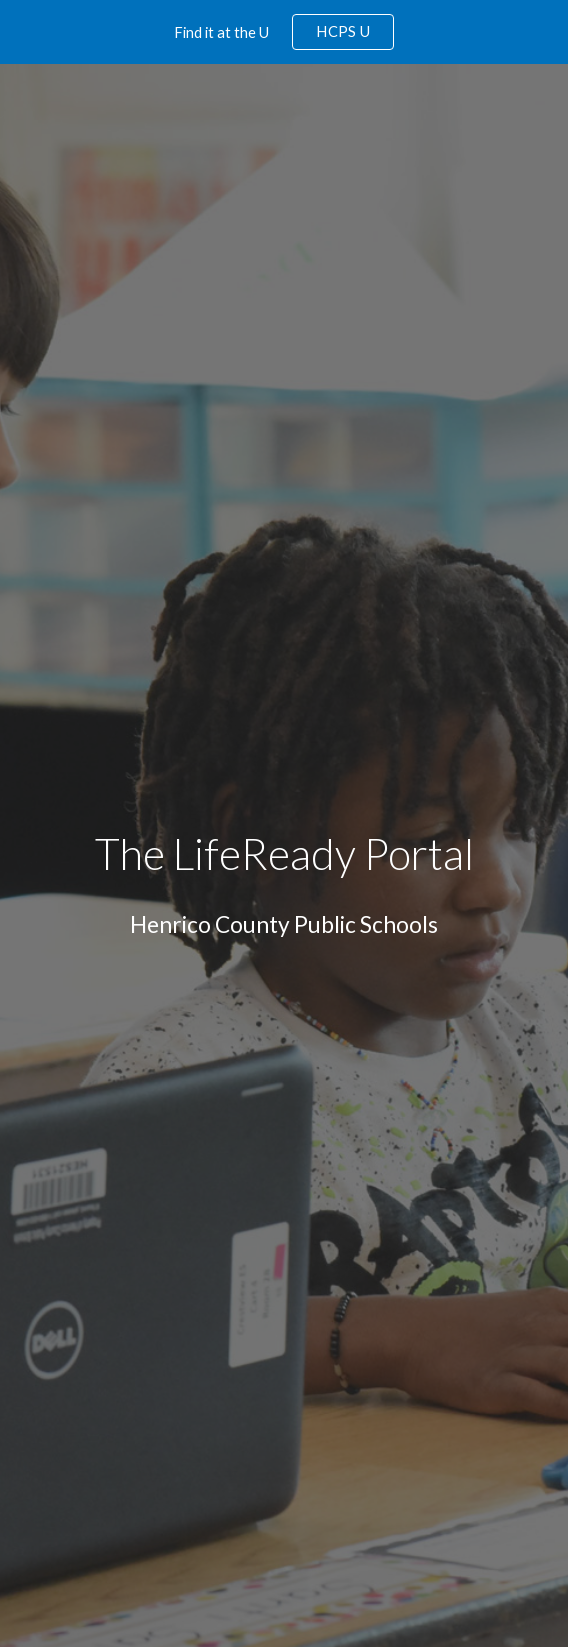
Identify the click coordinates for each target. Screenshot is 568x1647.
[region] (284, 32)
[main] (283, 854)
